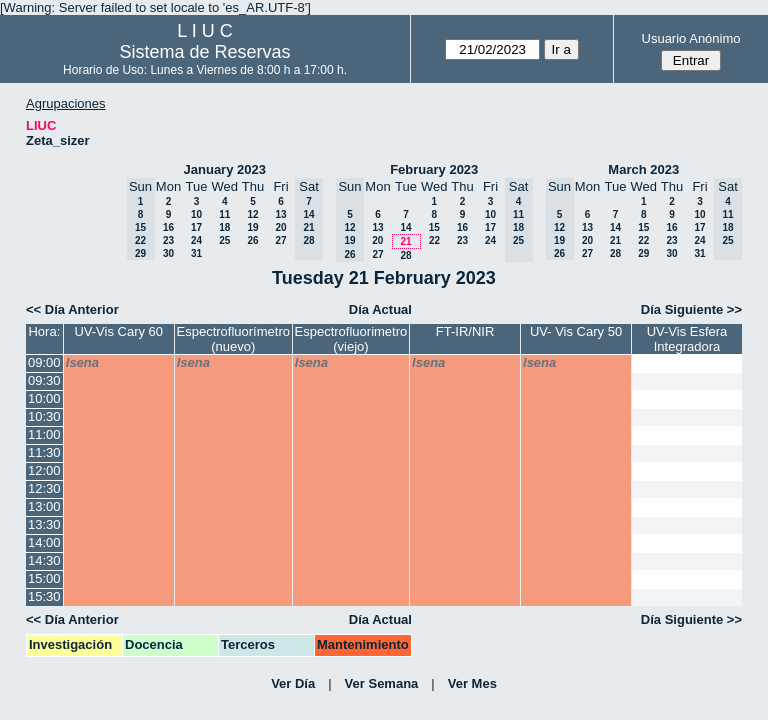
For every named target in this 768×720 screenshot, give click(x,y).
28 (405, 255)
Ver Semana (382, 683)
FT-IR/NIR (465, 331)
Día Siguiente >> (691, 309)
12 (252, 214)
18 (224, 227)
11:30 (44, 452)
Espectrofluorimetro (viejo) (351, 339)
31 (196, 253)
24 (196, 240)
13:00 (44, 506)
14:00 (44, 542)
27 (280, 240)
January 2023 (225, 169)
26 (252, 240)
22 (434, 240)
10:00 (44, 398)
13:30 (44, 524)
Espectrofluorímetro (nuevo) (233, 339)
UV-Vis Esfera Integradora (687, 339)
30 (168, 253)
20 (280, 227)
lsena (82, 362)
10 (196, 214)
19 (252, 227)
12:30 (44, 488)
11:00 (44, 434)
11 (224, 214)
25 (224, 240)
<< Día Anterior (72, 309)
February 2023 (434, 169)
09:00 (44, 362)
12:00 (44, 470)
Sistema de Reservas (205, 52)
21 (405, 241)
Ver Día (293, 683)
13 (280, 214)
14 (405, 227)
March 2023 (643, 169)
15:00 (44, 578)
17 (196, 227)
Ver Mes (472, 683)
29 (643, 253)
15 (434, 227)
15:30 (44, 596)
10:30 (44, 416)
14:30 (44, 560)
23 (168, 240)
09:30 (44, 380)
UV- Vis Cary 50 (576, 331)
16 (168, 227)
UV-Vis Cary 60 (118, 331)
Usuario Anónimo (691, 38)
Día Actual (380, 309)
